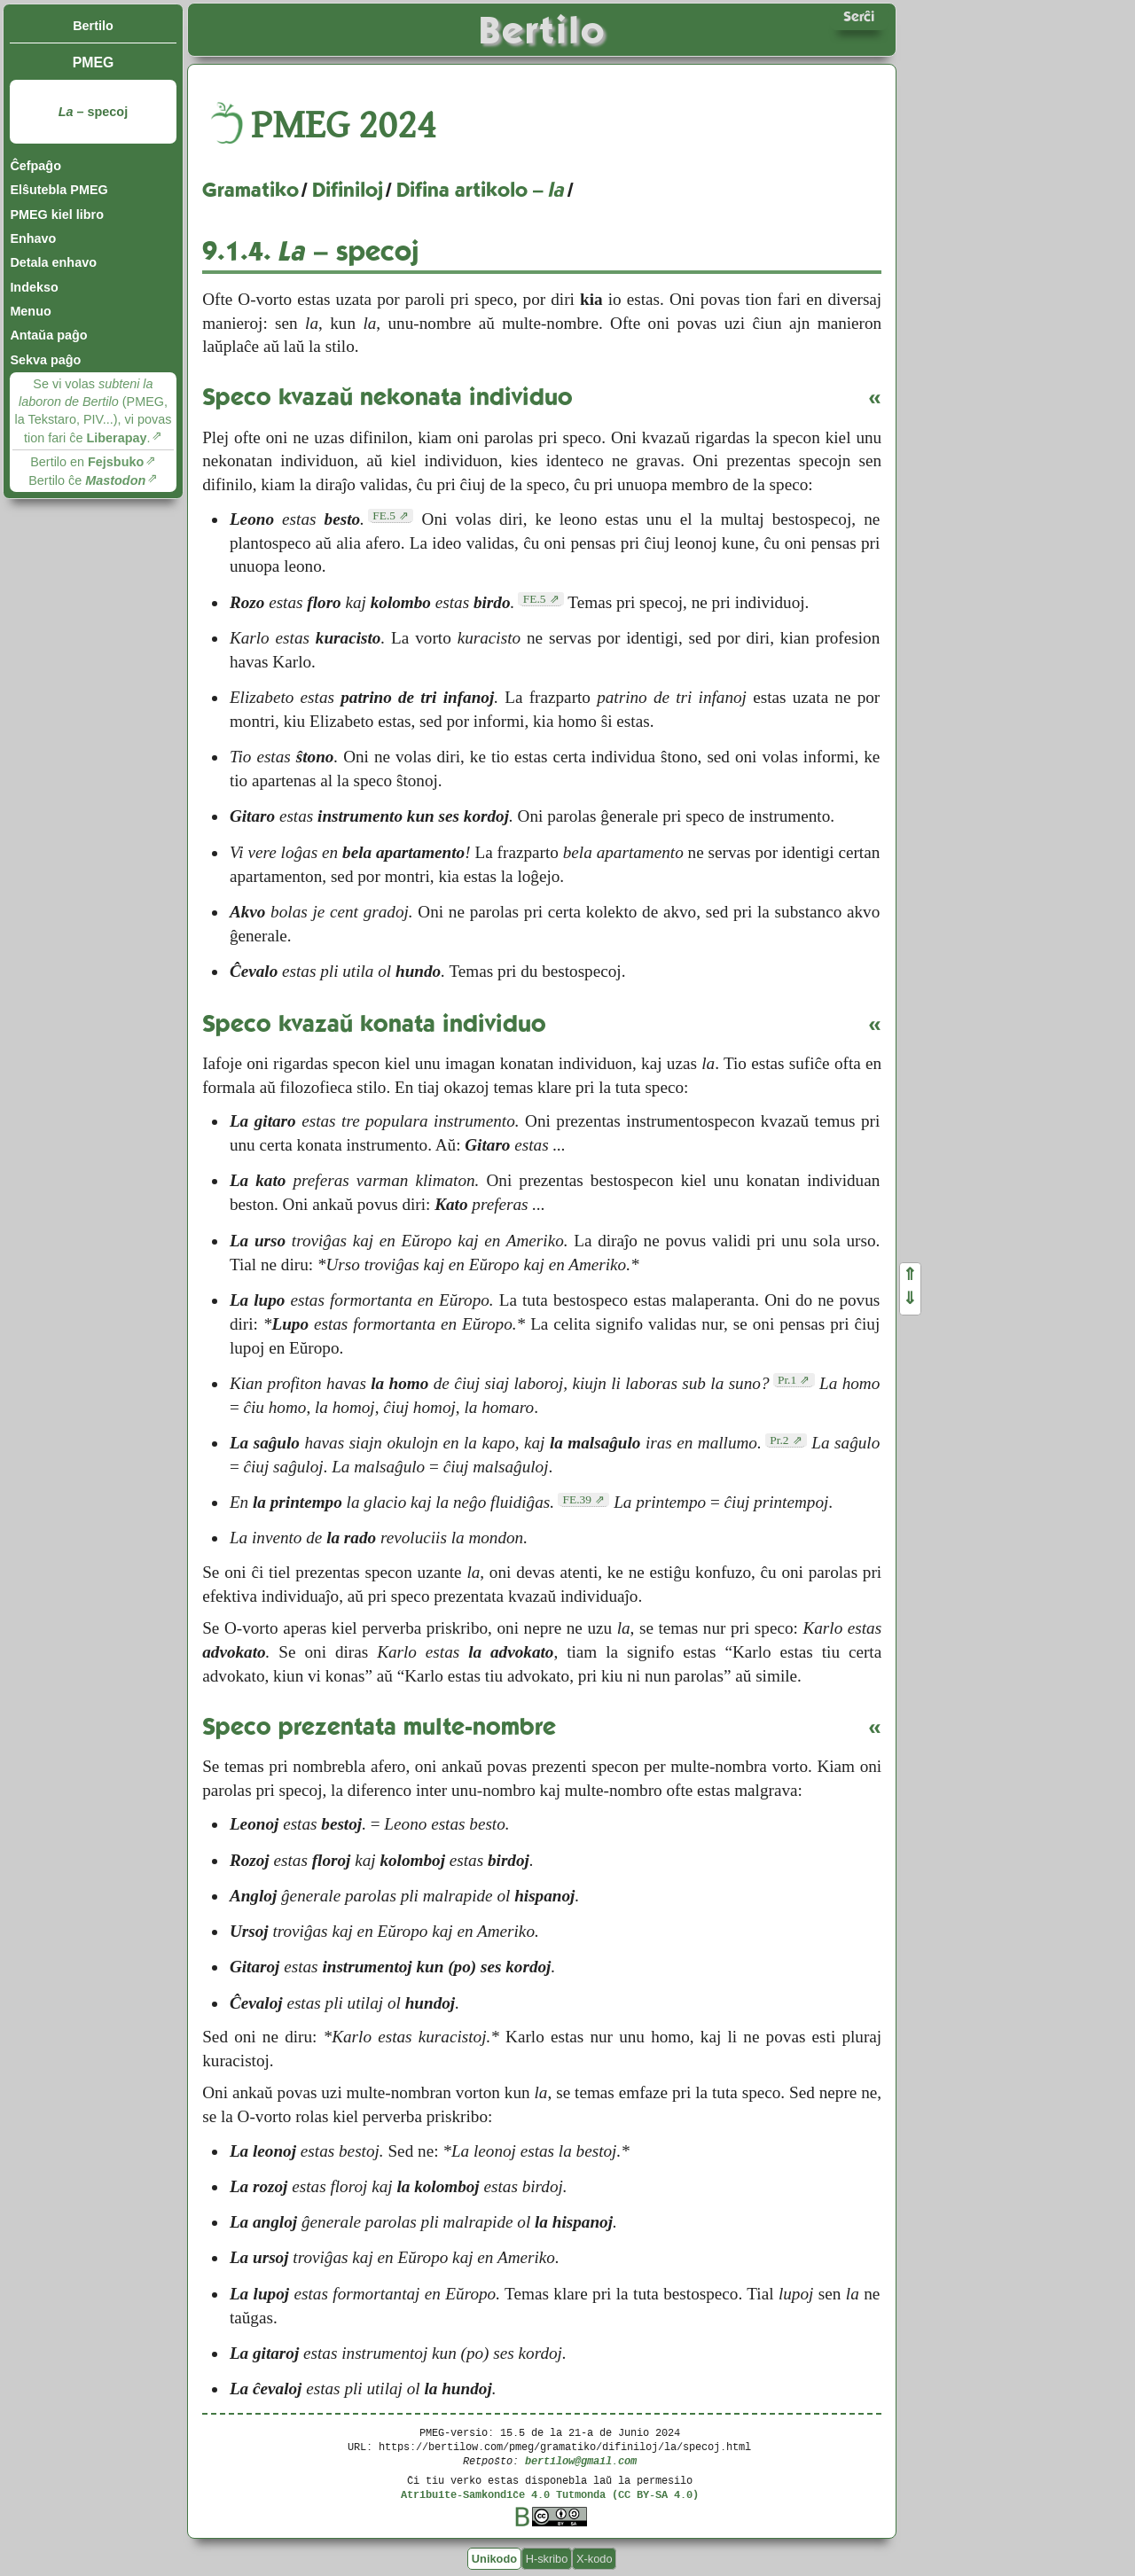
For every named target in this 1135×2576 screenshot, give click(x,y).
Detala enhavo (53, 262)
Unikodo (494, 2558)
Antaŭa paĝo (48, 335)
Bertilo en (87, 462)
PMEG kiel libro (57, 214)
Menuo (30, 311)
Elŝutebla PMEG (58, 190)
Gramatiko (250, 189)
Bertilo (93, 26)
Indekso (34, 287)
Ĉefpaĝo (35, 166)
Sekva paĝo (45, 360)
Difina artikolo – (480, 189)
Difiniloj (347, 189)
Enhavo (33, 238)
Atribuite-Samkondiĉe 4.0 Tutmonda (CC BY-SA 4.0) (550, 2494)
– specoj (93, 112)
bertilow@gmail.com (581, 2460)
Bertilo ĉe (86, 480)
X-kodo (594, 2558)
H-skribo (547, 2558)
